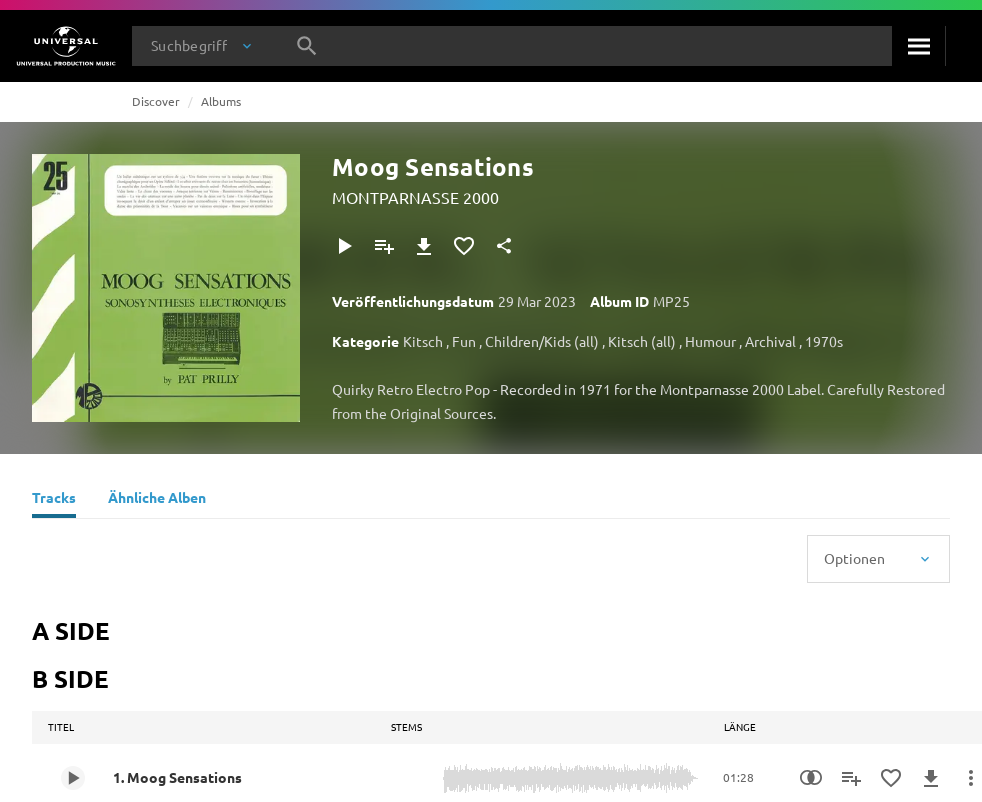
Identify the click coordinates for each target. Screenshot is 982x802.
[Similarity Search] (811, 778)
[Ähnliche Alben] (157, 500)
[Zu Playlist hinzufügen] (384, 246)
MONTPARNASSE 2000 (415, 197)
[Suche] (918, 46)
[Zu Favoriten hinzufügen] (464, 246)
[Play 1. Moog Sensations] (73, 778)
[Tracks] (54, 500)
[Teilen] (504, 246)
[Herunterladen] (424, 246)
